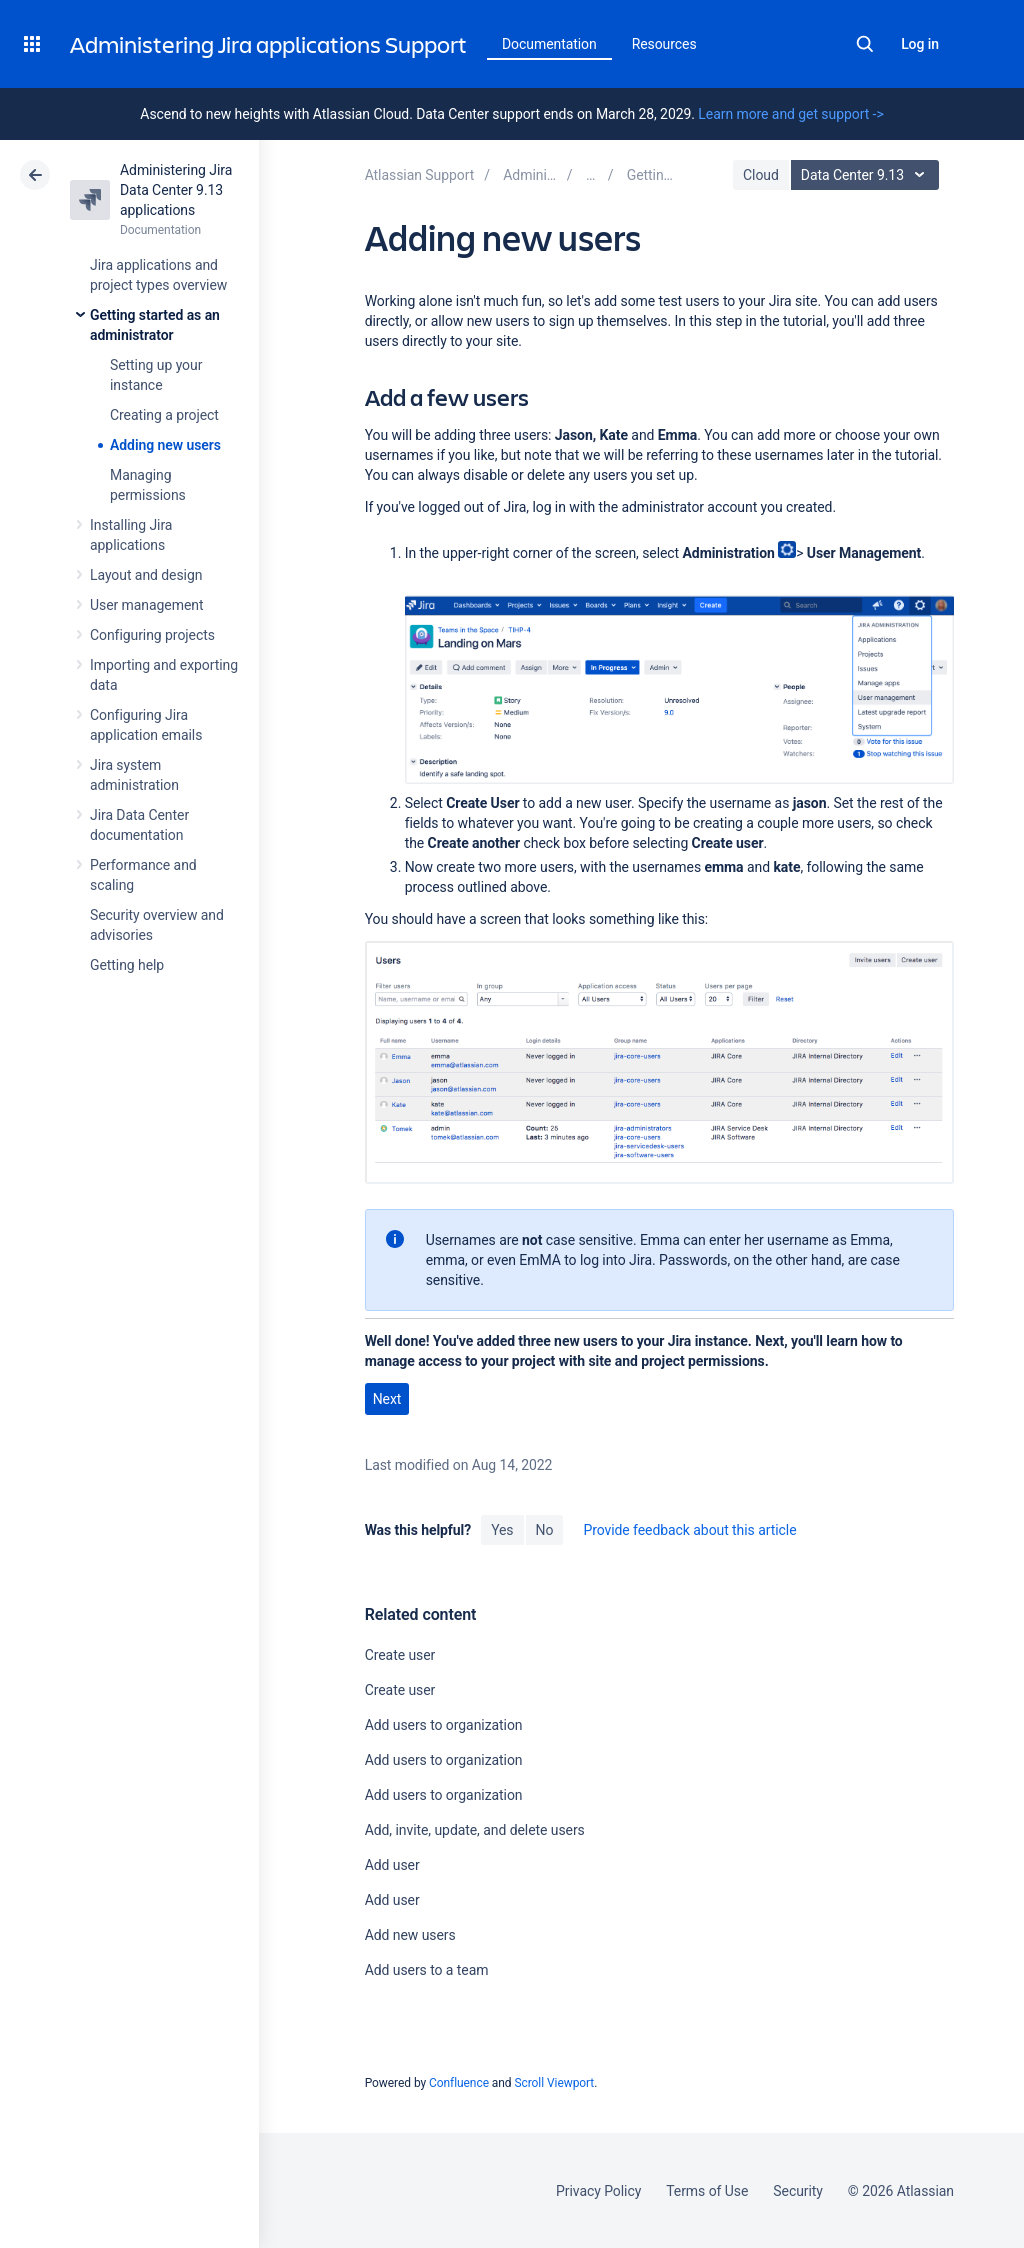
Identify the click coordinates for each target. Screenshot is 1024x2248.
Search (865, 44)
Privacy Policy (598, 2191)
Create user (400, 1655)
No (545, 1530)
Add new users (410, 1935)
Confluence (459, 2083)
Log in (920, 44)
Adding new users (165, 445)
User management (146, 605)
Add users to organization (444, 1725)
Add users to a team (427, 1970)
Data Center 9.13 (867, 175)
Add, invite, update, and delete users (475, 1830)
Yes (502, 1530)
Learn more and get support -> (790, 114)
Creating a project (164, 415)
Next (387, 1399)
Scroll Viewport (554, 2083)
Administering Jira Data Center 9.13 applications (176, 190)
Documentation (549, 44)
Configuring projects (152, 635)
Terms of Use (707, 2191)
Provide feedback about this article (689, 1530)
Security (798, 2191)
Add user (392, 1865)
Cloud (761, 175)
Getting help (127, 965)
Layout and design (146, 575)
